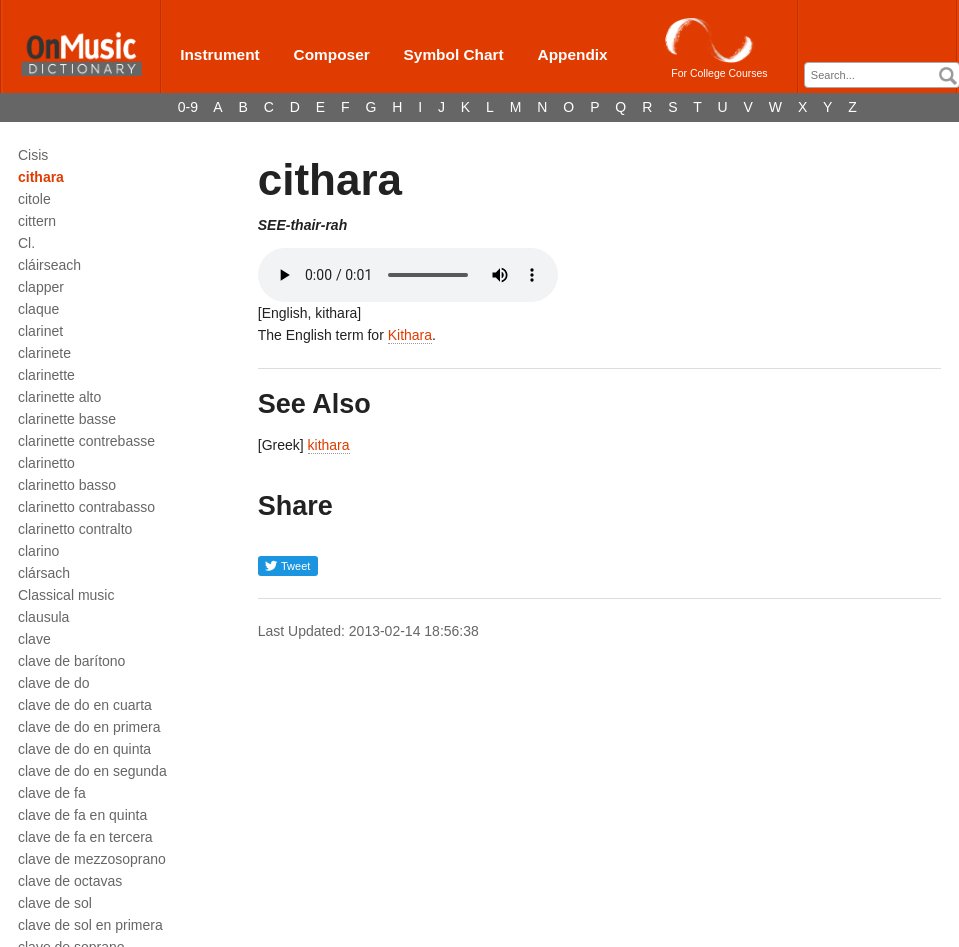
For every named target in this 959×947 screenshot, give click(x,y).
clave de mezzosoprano (92, 859)
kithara (329, 445)
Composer (332, 54)
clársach (44, 573)
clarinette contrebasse (86, 441)
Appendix (573, 54)
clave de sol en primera (90, 925)
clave (34, 639)
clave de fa (52, 793)
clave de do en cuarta (85, 705)
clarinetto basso (67, 485)
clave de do (54, 683)
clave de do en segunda (92, 771)
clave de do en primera (89, 727)
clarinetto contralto (75, 529)
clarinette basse (67, 419)
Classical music (66, 595)
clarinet (40, 331)
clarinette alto (59, 397)
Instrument (220, 54)
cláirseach (49, 265)
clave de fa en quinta (82, 815)
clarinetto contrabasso (86, 507)
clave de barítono (71, 661)
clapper (41, 287)
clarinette (46, 375)
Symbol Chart (454, 54)
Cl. (26, 243)
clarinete (44, 353)
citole (34, 199)
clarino (38, 551)
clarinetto (46, 463)
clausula (43, 617)
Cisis (33, 155)
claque (38, 309)
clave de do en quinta (84, 749)
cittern (37, 221)
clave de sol (55, 903)
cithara (41, 177)
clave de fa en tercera (85, 837)
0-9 (188, 107)
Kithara (410, 335)
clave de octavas (70, 881)
